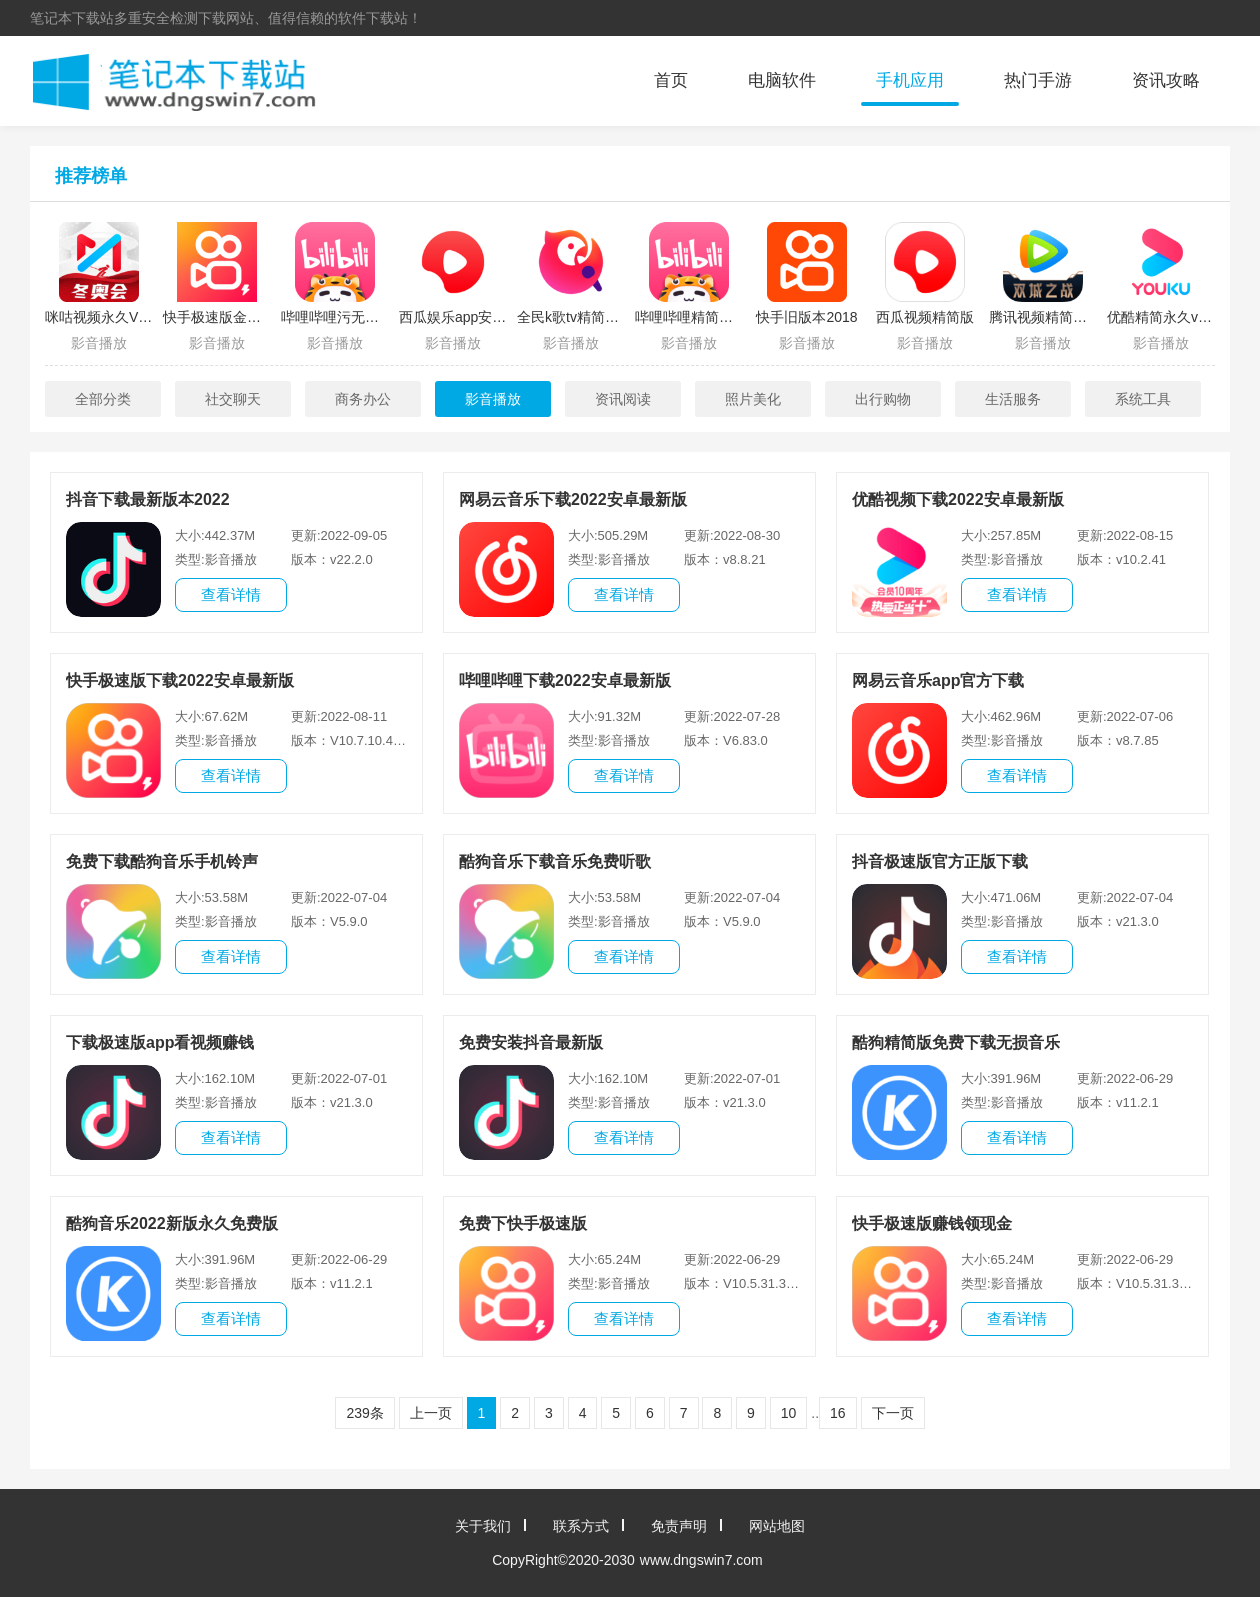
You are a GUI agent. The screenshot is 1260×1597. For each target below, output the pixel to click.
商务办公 (363, 399)
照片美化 (753, 399)
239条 (364, 1413)
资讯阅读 (623, 399)
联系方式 (581, 1526)
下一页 (893, 1413)
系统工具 (1143, 399)
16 (838, 1413)
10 (789, 1413)
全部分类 (103, 399)
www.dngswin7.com (701, 1560)
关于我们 (483, 1526)
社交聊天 (233, 399)
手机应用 (910, 80)
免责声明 (679, 1526)
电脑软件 (782, 80)
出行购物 (883, 399)
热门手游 (1038, 80)
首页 (671, 80)
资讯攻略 (1166, 80)
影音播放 (493, 399)
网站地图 (777, 1526)
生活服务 (1013, 399)
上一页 (431, 1413)
